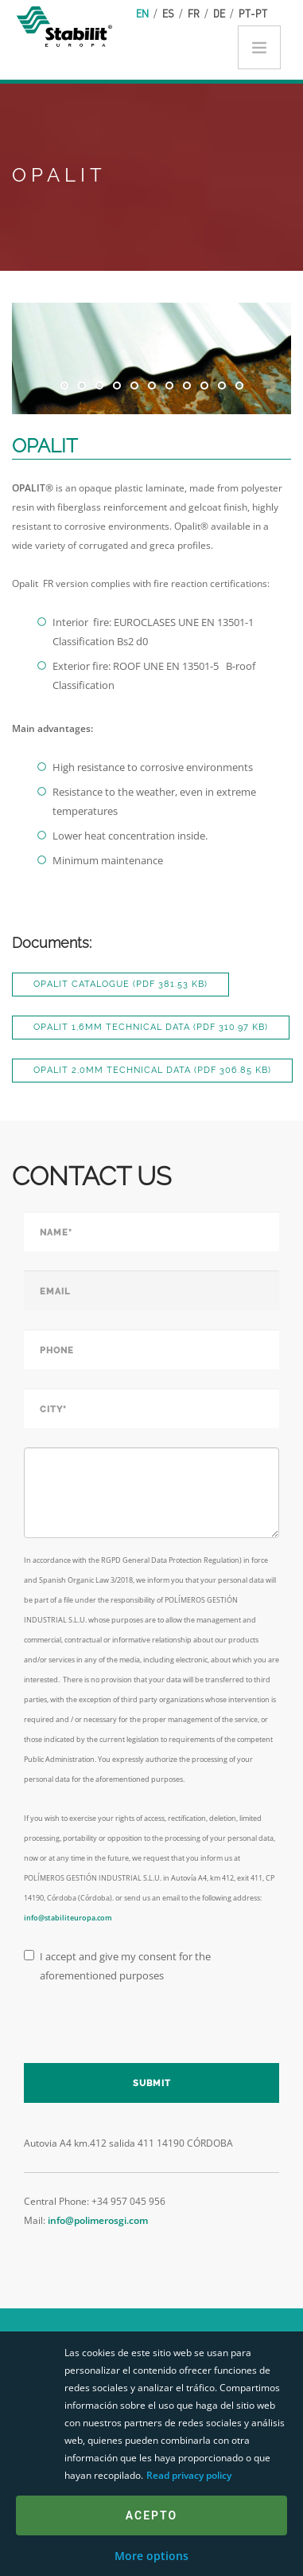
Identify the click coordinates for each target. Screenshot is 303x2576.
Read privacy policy (188, 2475)
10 (222, 386)
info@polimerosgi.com (98, 2220)
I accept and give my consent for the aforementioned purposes (117, 1966)
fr (193, 13)
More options (151, 2555)
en (142, 13)
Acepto (151, 2515)
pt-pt (253, 13)
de (219, 13)
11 (239, 386)
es (168, 13)
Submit (152, 2083)
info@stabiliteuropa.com (68, 1917)
